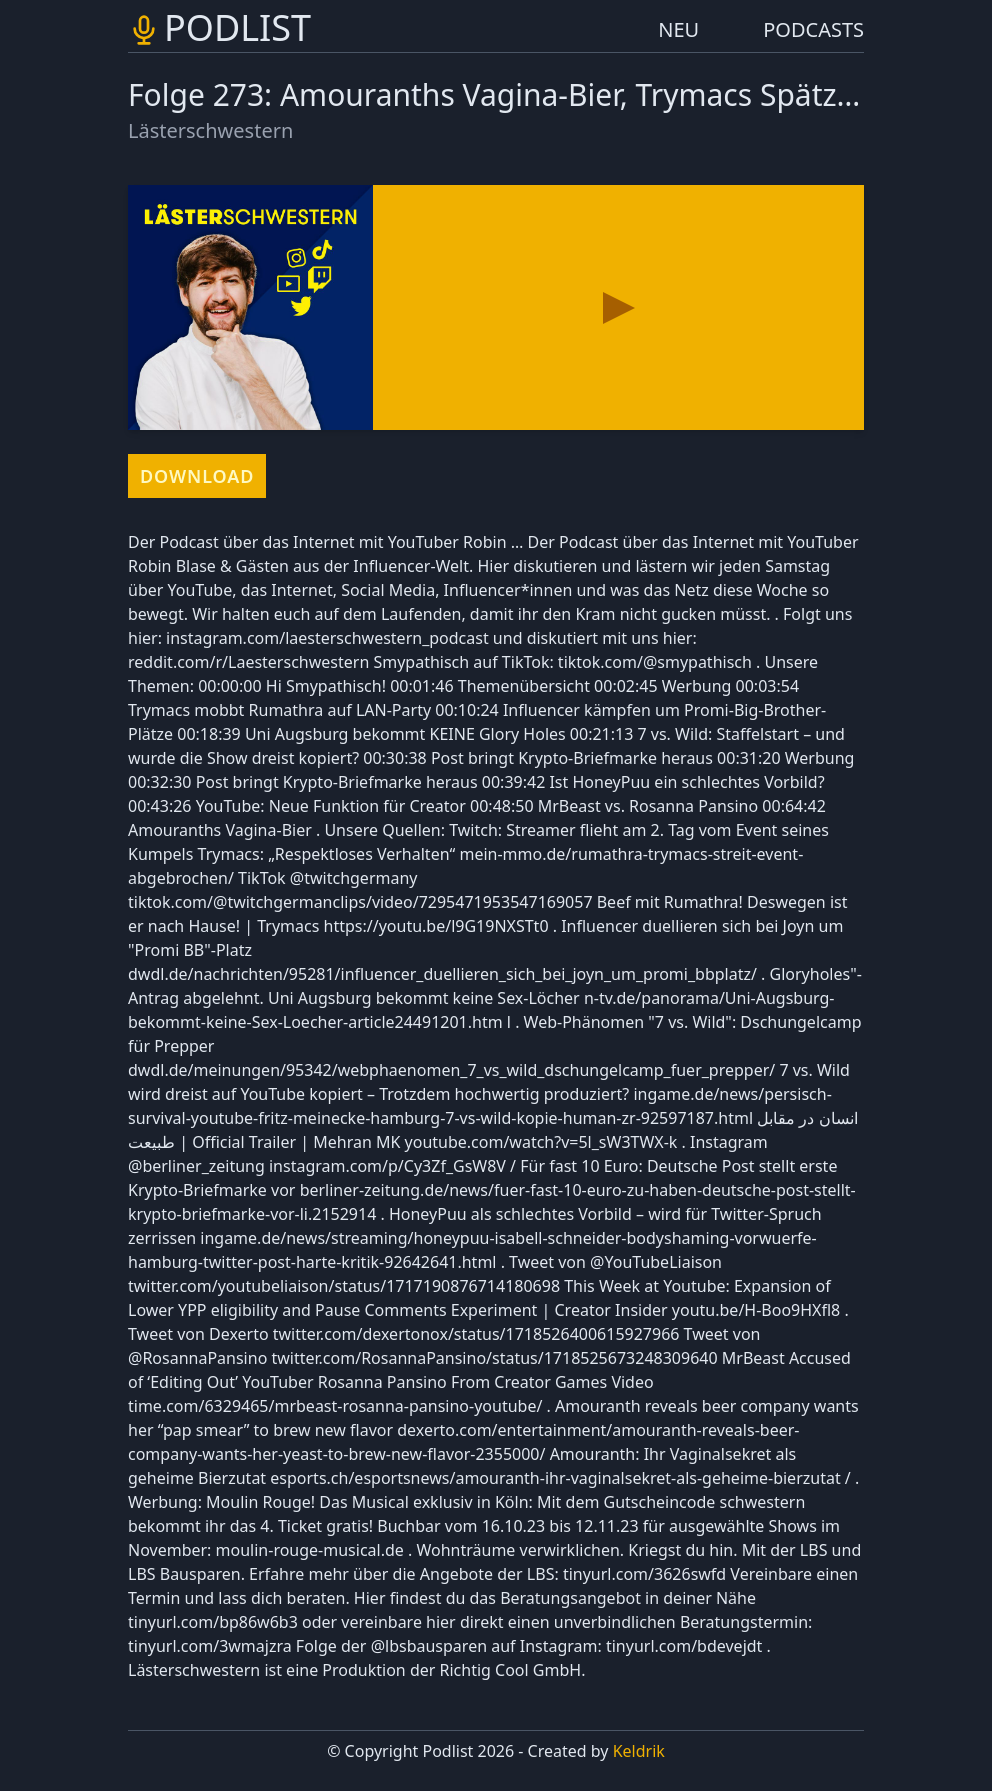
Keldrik (639, 1751)
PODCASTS (813, 29)
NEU (678, 29)
